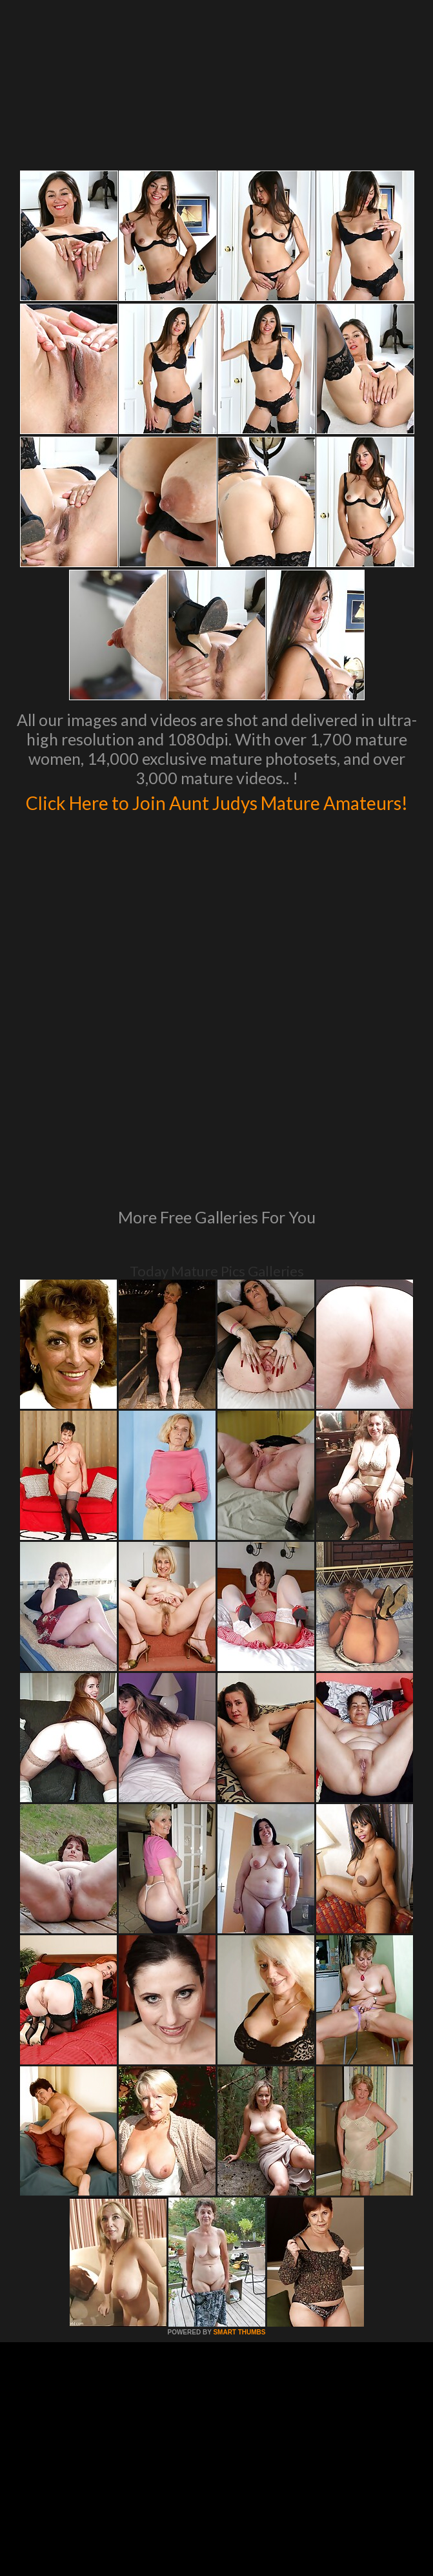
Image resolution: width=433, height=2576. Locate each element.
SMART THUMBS (239, 2161)
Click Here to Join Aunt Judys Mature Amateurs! (216, 814)
